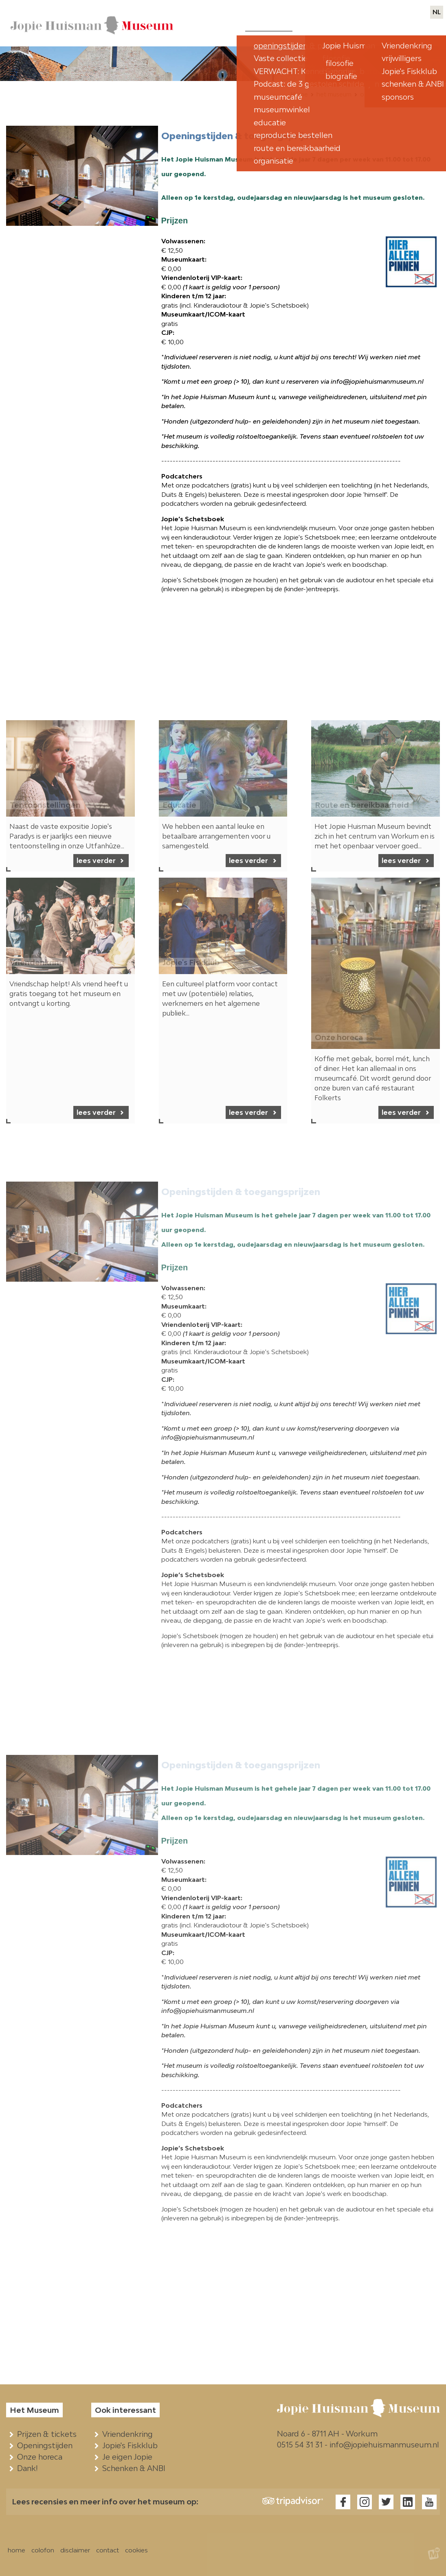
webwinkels (375, 12)
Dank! (29, 2468)
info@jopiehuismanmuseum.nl (384, 2444)
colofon (42, 2550)
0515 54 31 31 (300, 2444)
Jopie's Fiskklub (132, 2445)
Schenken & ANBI (135, 2468)
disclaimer (75, 2550)
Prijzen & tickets (49, 2434)
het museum (334, 94)
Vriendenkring (129, 2434)
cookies (136, 2550)
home (16, 2550)
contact (414, 12)
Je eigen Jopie (129, 2456)
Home (299, 94)
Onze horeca (41, 2456)
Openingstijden (47, 2445)
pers (343, 12)
